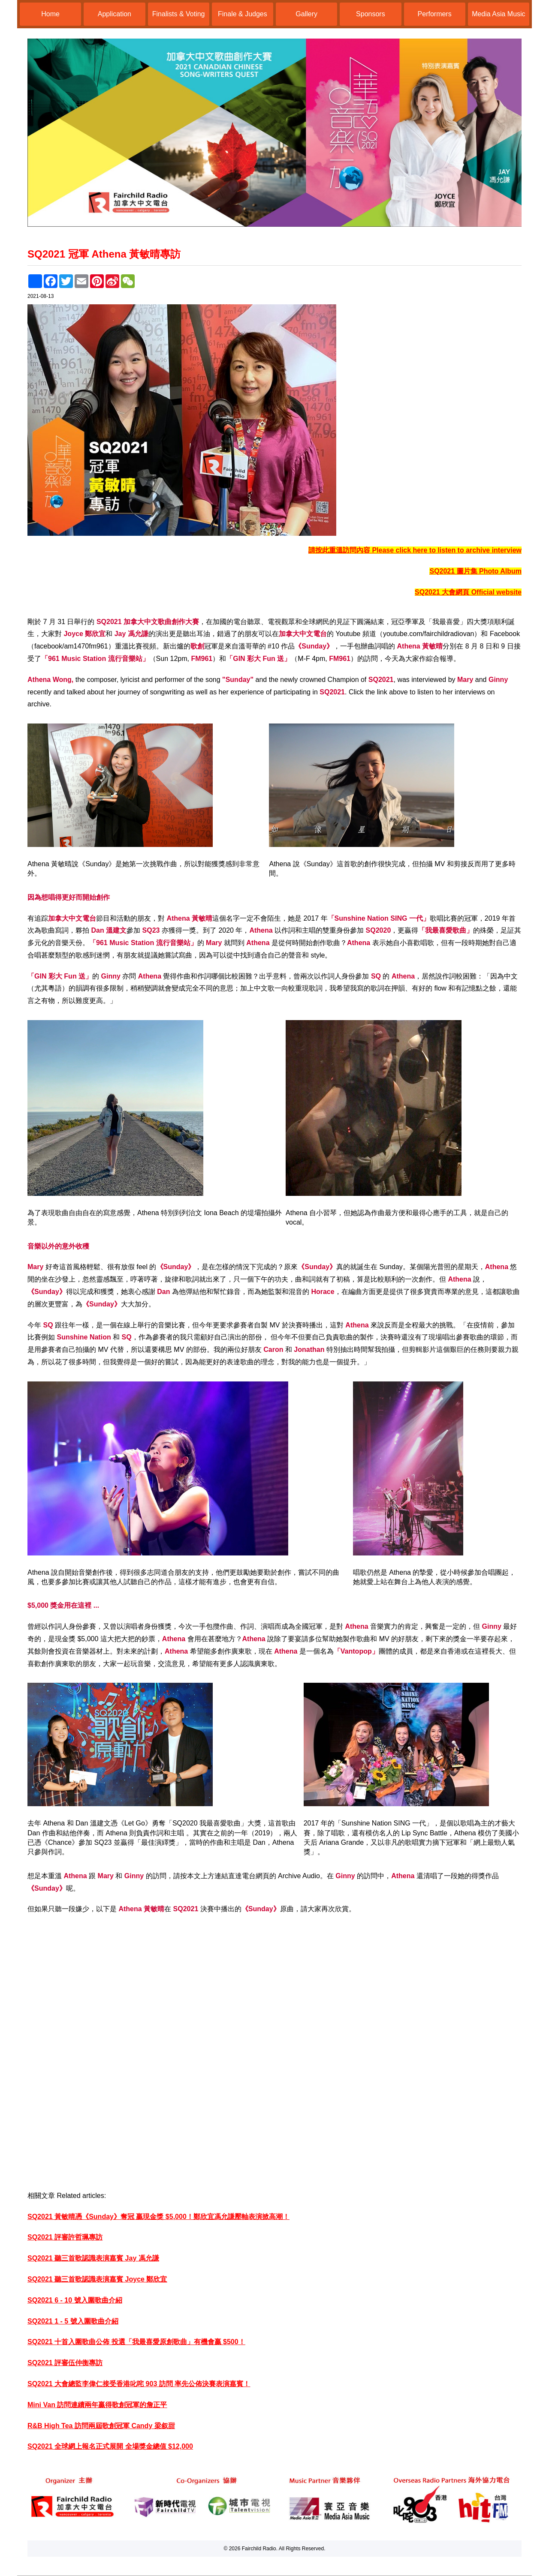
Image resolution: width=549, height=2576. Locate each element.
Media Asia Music (498, 14)
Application (114, 14)
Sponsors (370, 14)
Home (50, 14)
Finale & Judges (242, 14)
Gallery (306, 14)
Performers (435, 14)
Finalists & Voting (178, 14)
